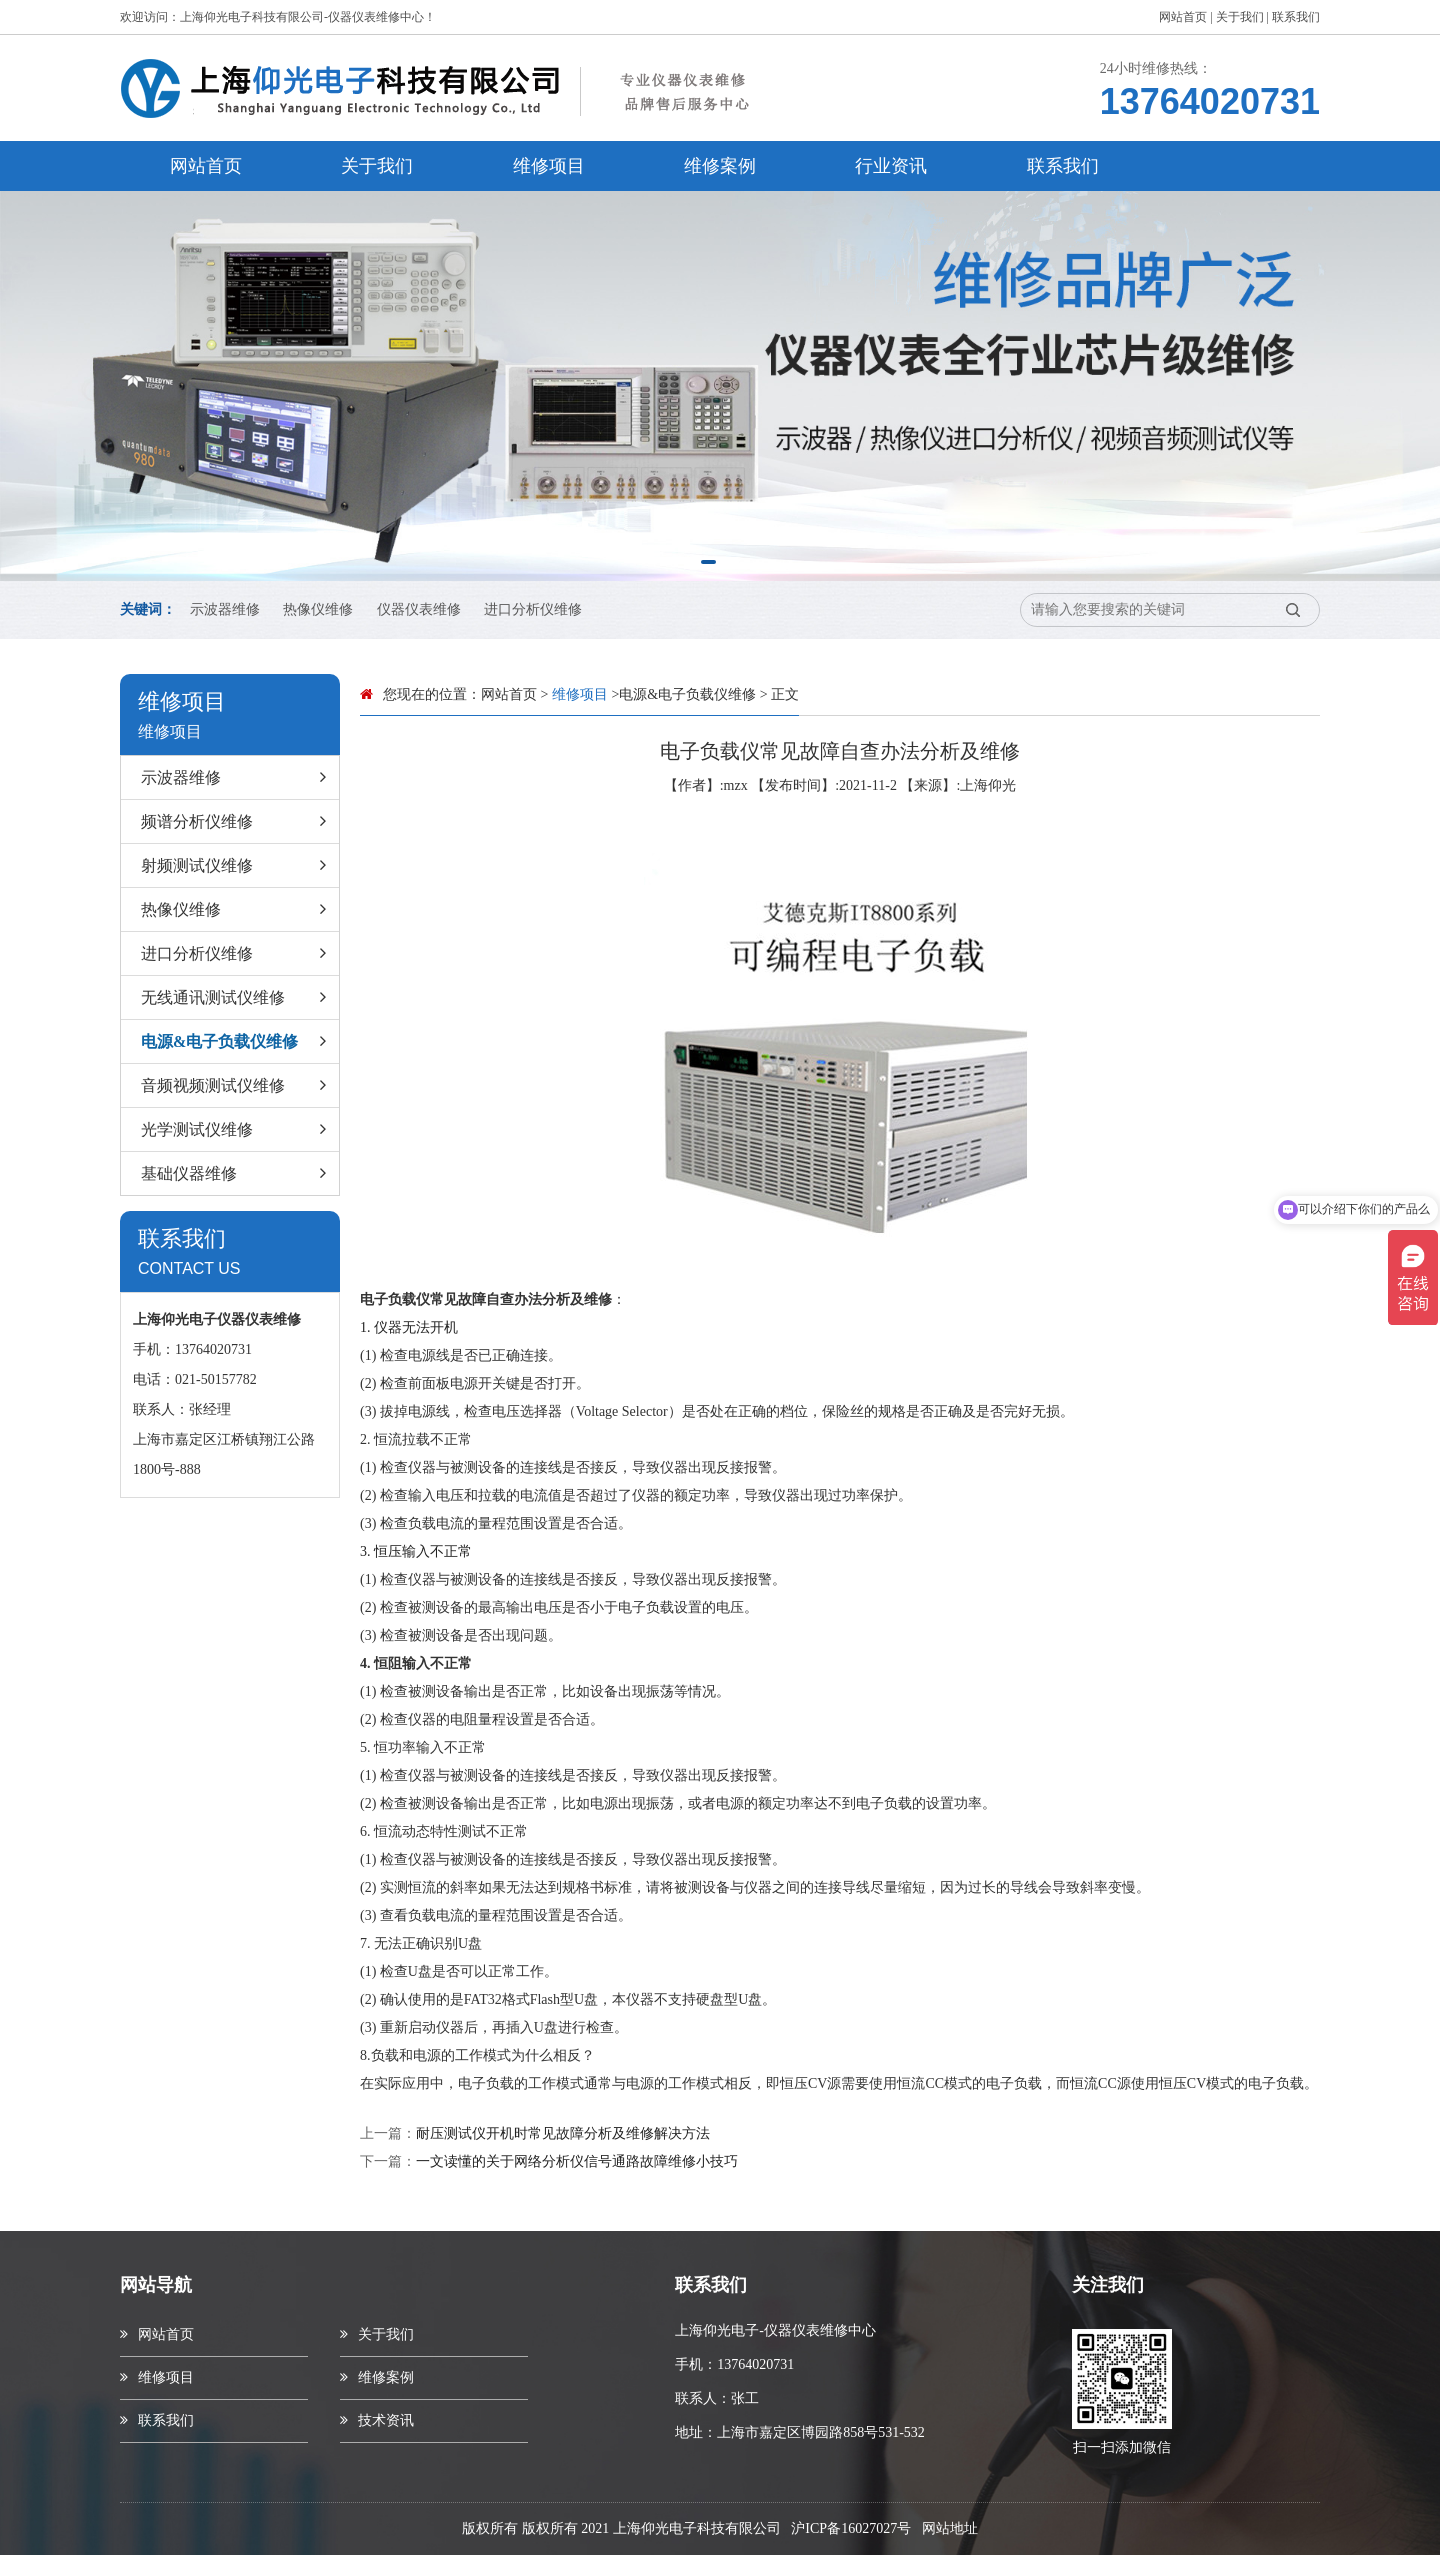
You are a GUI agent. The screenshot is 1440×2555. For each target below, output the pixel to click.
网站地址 (950, 2528)
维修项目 (549, 166)
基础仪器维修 (237, 1174)
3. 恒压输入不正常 (416, 1551)
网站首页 (1183, 17)
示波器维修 (225, 609)
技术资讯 (377, 2420)
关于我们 (1240, 17)
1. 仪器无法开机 (409, 1327)
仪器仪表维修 (419, 609)
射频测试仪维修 (237, 866)
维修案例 (720, 166)
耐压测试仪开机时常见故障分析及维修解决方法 (563, 2133)
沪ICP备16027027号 (851, 2528)
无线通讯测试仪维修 (237, 998)
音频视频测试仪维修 (237, 1086)
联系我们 (1296, 17)
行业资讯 (891, 166)
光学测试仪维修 (237, 1130)
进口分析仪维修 (533, 609)
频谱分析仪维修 (237, 822)
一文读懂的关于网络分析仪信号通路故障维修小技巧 (577, 2161)
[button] (708, 562)
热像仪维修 (318, 609)
